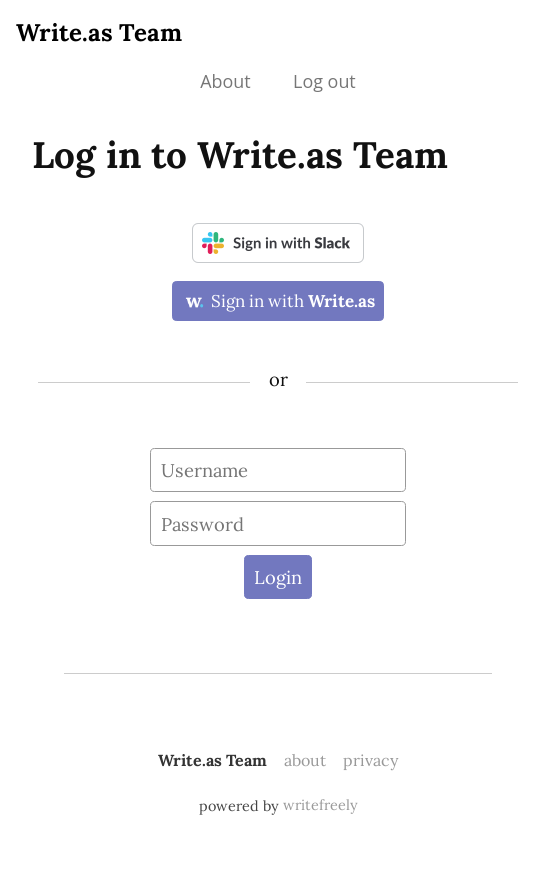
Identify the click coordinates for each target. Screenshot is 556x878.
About (225, 81)
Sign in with (278, 301)
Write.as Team (99, 32)
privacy (370, 760)
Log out (324, 81)
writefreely (320, 805)
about (305, 760)
